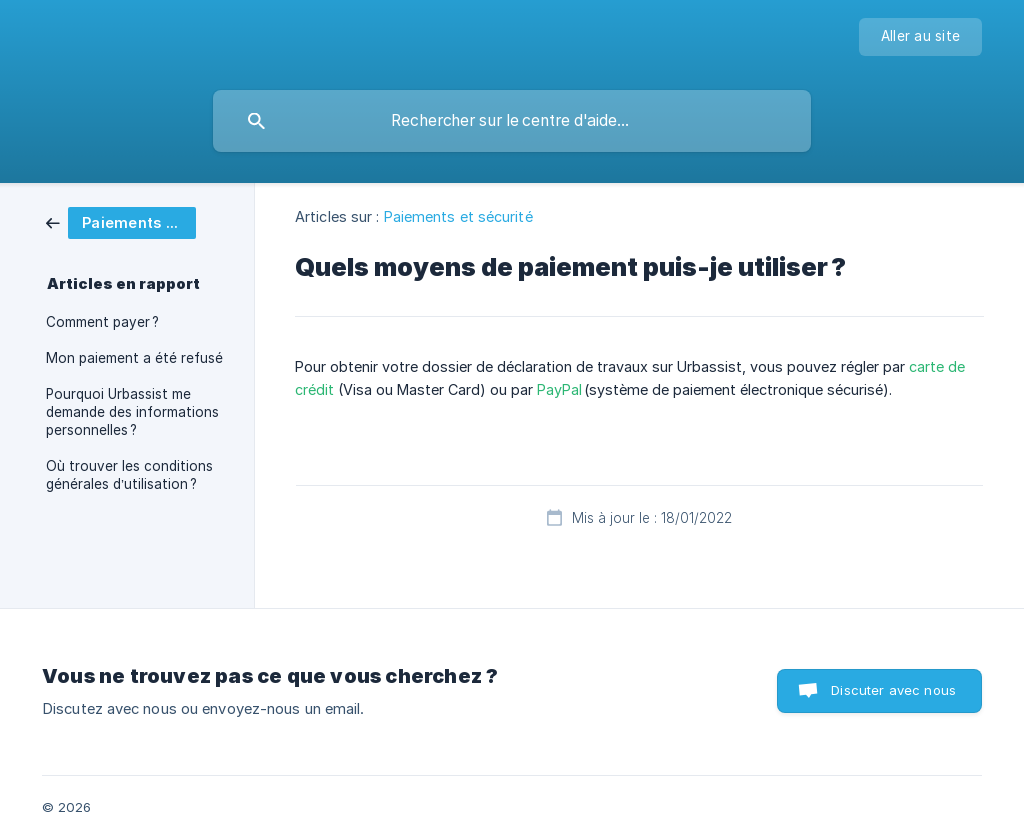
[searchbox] (512, 121)
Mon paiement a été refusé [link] (134, 358)
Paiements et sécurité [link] (458, 216)
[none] (920, 37)
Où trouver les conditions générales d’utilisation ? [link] (129, 475)
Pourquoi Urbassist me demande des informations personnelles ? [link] (132, 412)
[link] (121, 221)
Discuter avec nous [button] (893, 690)
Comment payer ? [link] (102, 322)
